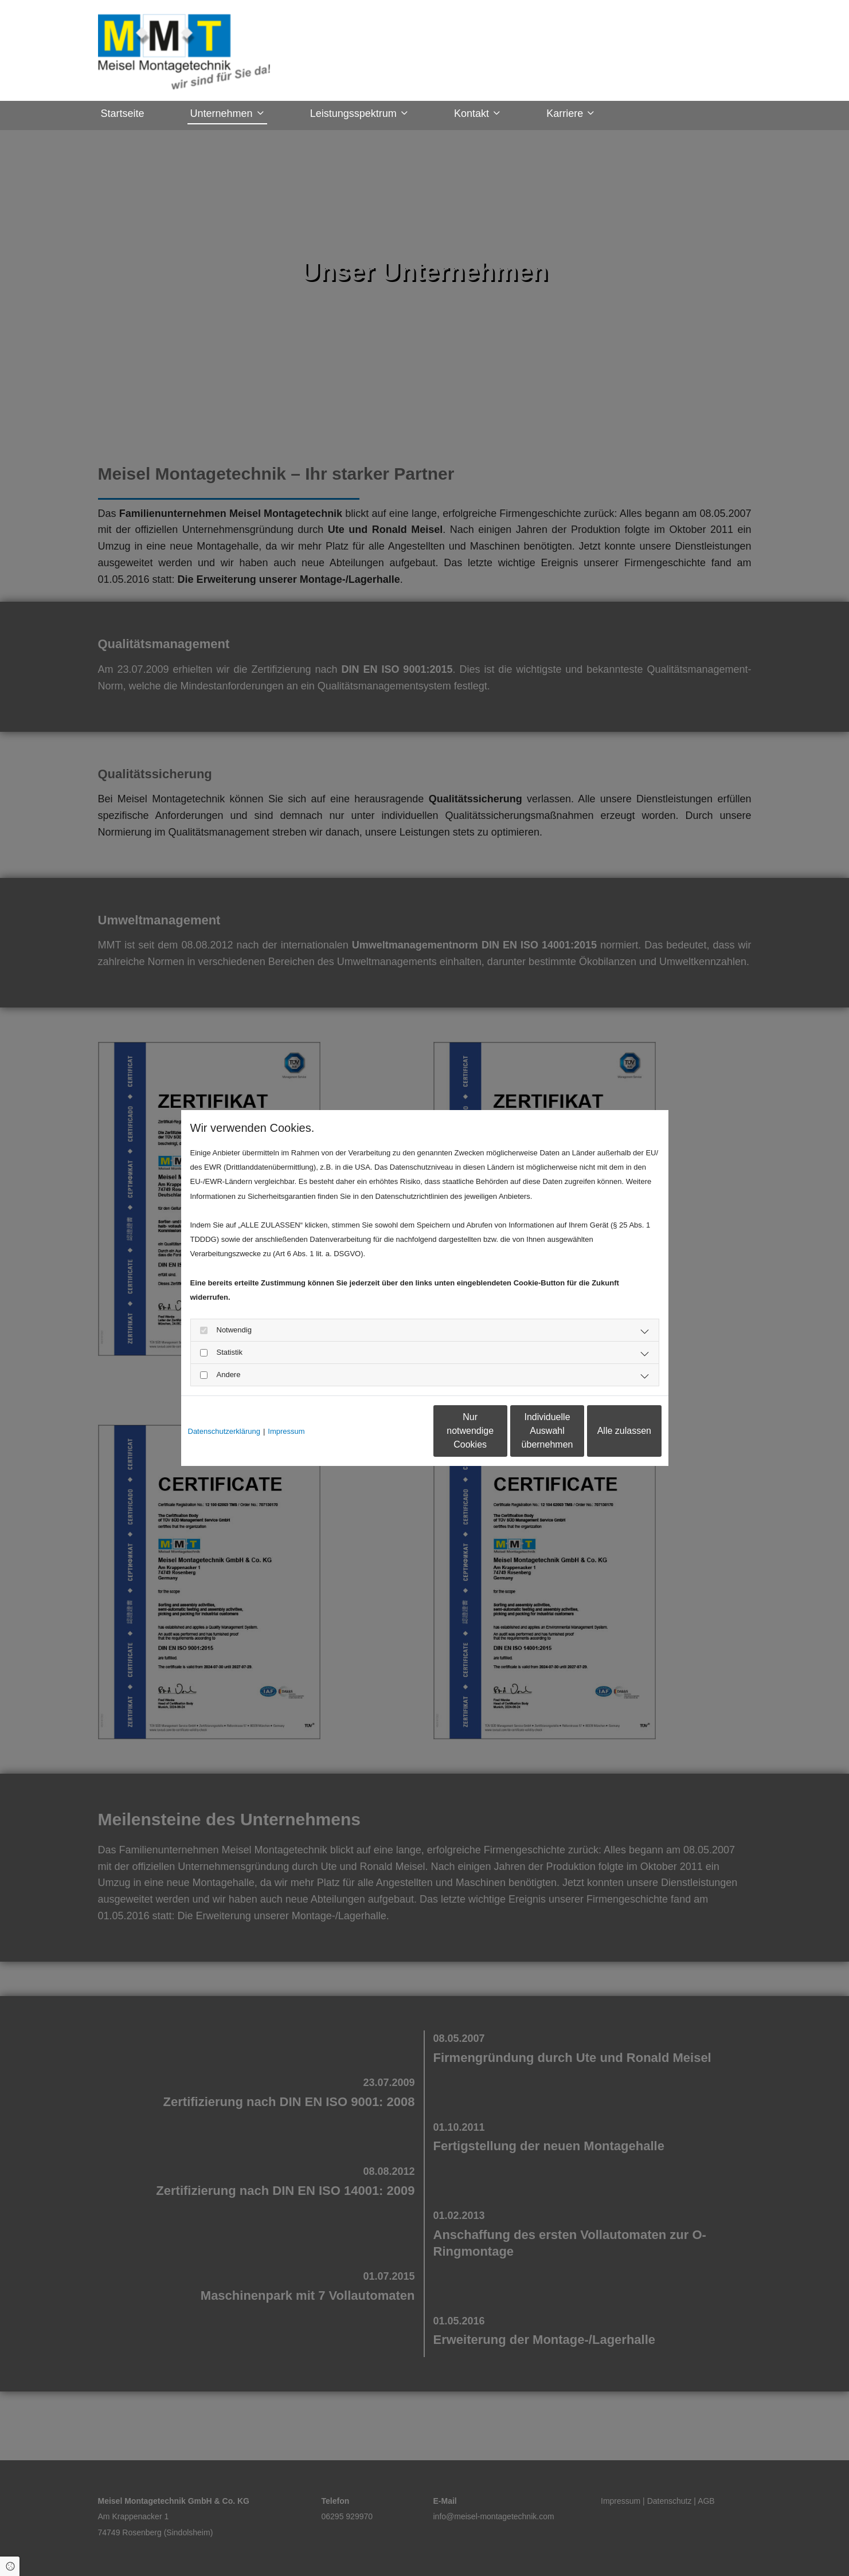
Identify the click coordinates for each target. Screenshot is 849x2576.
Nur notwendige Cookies (390, 1430)
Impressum (286, 1431)
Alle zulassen (608, 1431)
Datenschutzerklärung (224, 1431)
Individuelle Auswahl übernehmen (499, 1430)
